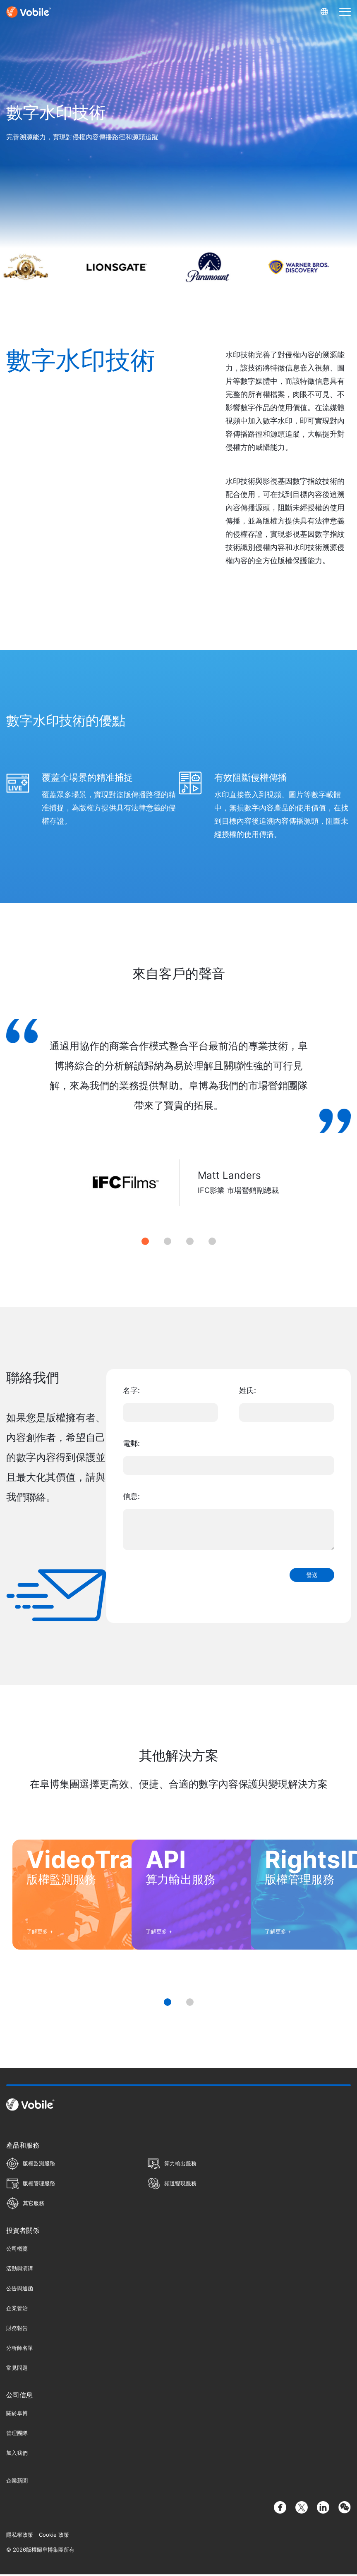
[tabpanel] (178, 1122)
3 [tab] (190, 1241)
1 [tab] (145, 1241)
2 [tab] (167, 1241)
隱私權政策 (19, 2536)
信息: (131, 1496)
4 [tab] (212, 1241)
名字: (131, 1390)
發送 (312, 1575)
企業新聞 (17, 2482)
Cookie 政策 (54, 2536)
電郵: (131, 1443)
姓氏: (247, 1390)
